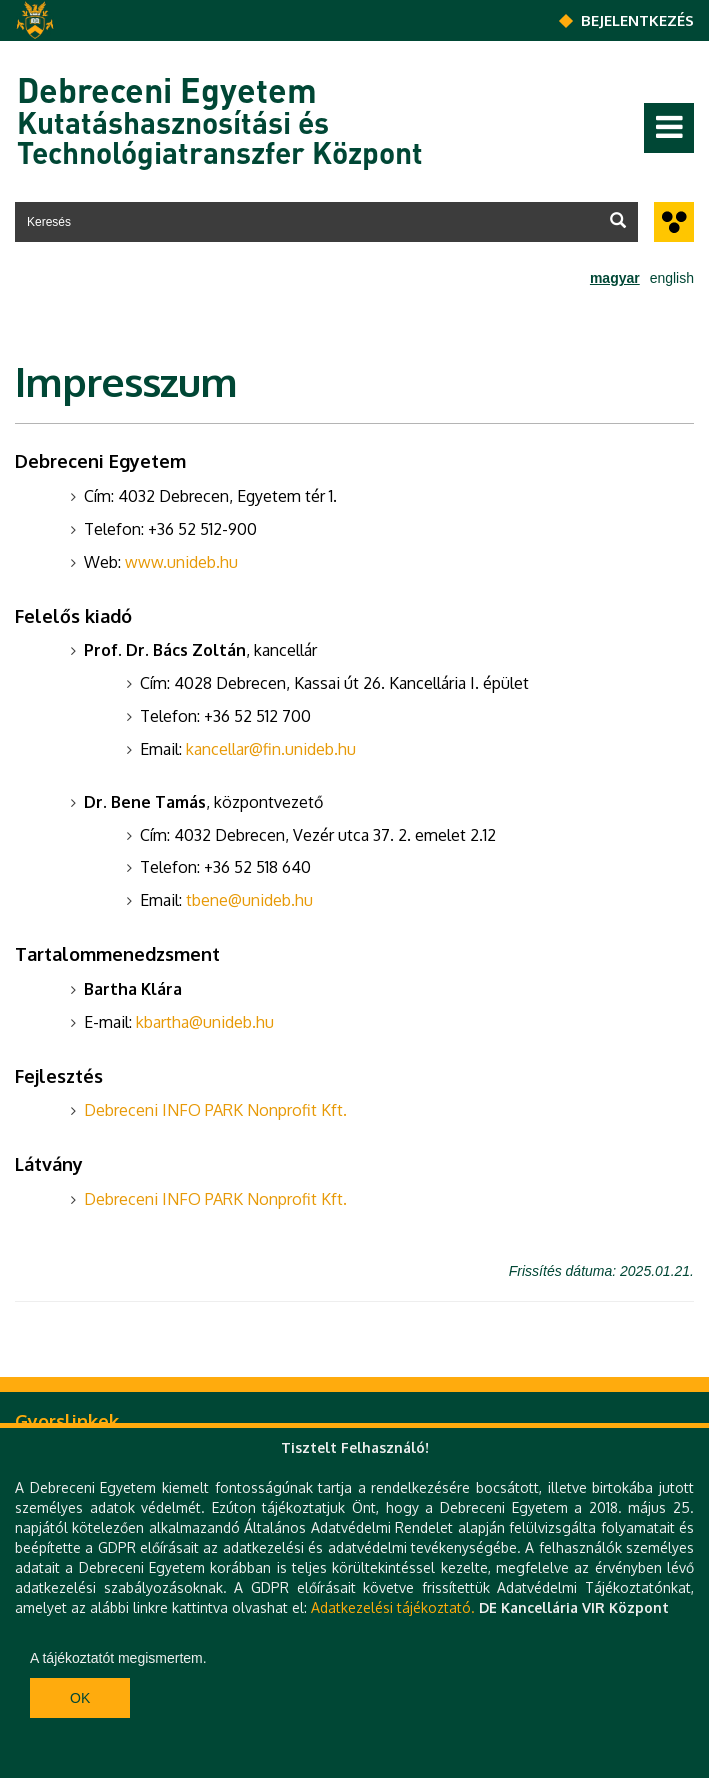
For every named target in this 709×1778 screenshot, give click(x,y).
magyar (615, 278)
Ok (80, 1698)
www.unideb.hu (181, 562)
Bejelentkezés (637, 20)
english (672, 278)
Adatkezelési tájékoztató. (393, 1607)
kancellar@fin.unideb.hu (271, 749)
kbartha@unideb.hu (205, 1022)
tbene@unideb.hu (249, 900)
